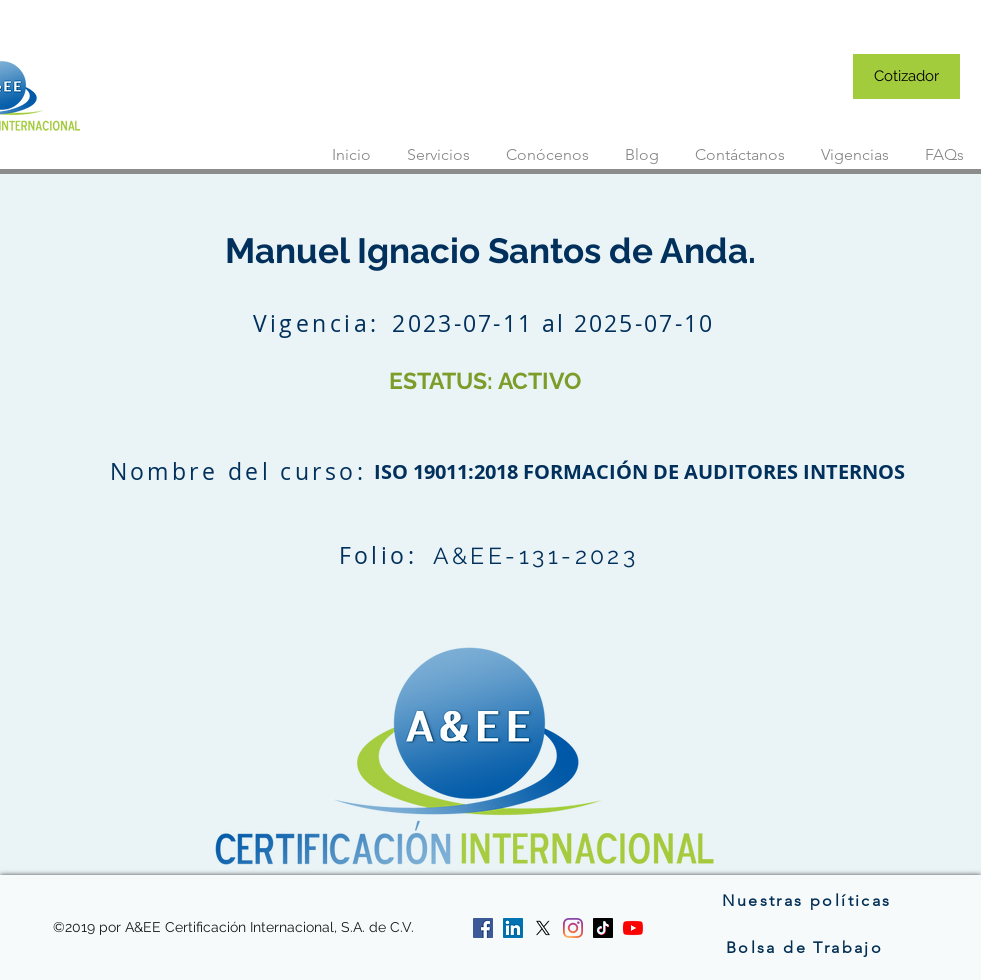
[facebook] (483, 928)
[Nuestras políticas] (807, 900)
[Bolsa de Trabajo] (807, 947)
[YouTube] (633, 928)
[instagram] (573, 928)
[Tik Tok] (603, 928)
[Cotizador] (906, 76)
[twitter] (543, 928)
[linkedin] (513, 928)
